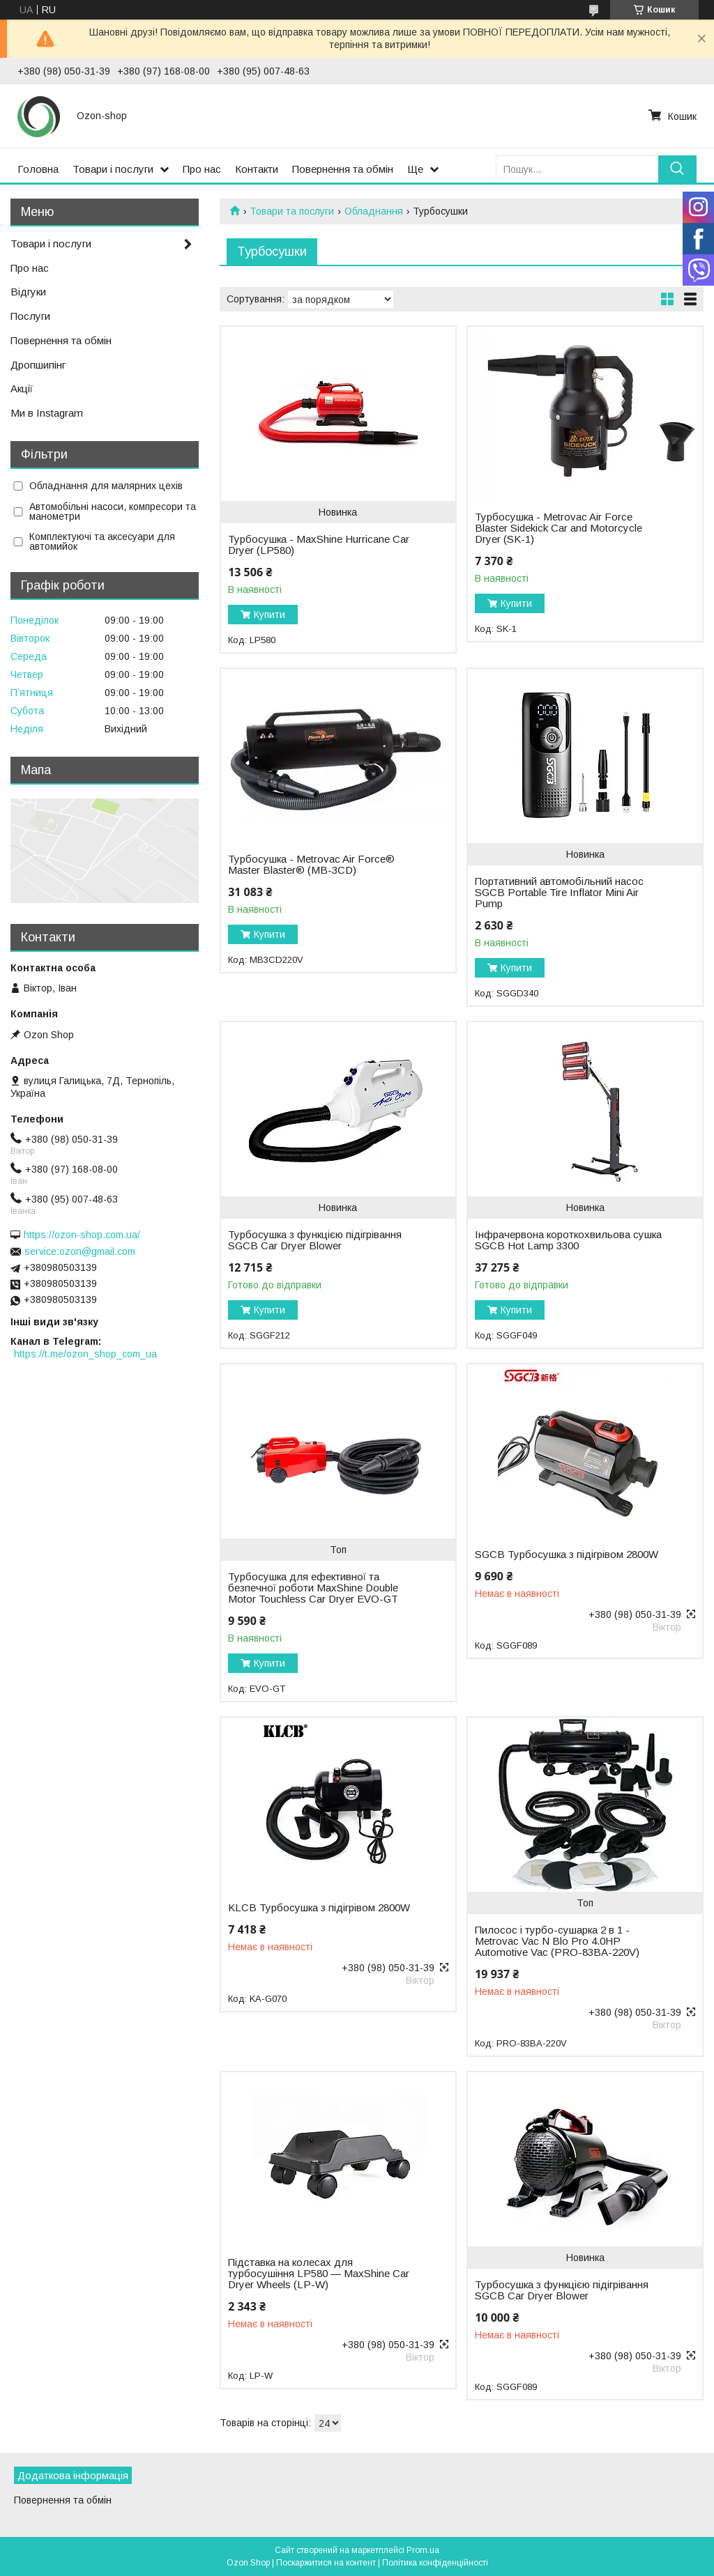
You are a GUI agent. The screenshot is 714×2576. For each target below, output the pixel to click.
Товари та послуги (292, 211)
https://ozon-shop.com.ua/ (82, 1234)
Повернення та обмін (342, 169)
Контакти (256, 169)
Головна (38, 169)
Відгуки (28, 292)
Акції (21, 388)
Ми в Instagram (46, 413)
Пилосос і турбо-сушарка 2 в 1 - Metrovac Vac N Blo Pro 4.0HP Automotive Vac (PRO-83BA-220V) (557, 1941)
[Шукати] (677, 169)
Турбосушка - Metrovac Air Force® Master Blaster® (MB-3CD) (311, 865)
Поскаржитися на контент (326, 2563)
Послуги (30, 316)
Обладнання (373, 211)
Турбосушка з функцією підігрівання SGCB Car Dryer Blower (315, 1240)
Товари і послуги (113, 169)
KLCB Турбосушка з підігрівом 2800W (319, 1907)
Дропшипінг (38, 365)
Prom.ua (423, 2550)
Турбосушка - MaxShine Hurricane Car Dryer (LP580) (318, 545)
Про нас (202, 169)
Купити (269, 614)
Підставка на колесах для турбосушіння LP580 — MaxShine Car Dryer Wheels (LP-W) (318, 2273)
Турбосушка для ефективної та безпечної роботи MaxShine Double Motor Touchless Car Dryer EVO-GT (313, 1588)
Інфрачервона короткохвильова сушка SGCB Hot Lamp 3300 (568, 1240)
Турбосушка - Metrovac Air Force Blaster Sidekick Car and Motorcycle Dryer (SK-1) (558, 528)
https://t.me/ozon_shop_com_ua (85, 1353)
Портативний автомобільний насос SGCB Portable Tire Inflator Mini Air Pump (559, 892)
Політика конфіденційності (435, 2563)
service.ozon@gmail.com (79, 1251)
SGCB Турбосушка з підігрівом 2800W (566, 1554)
